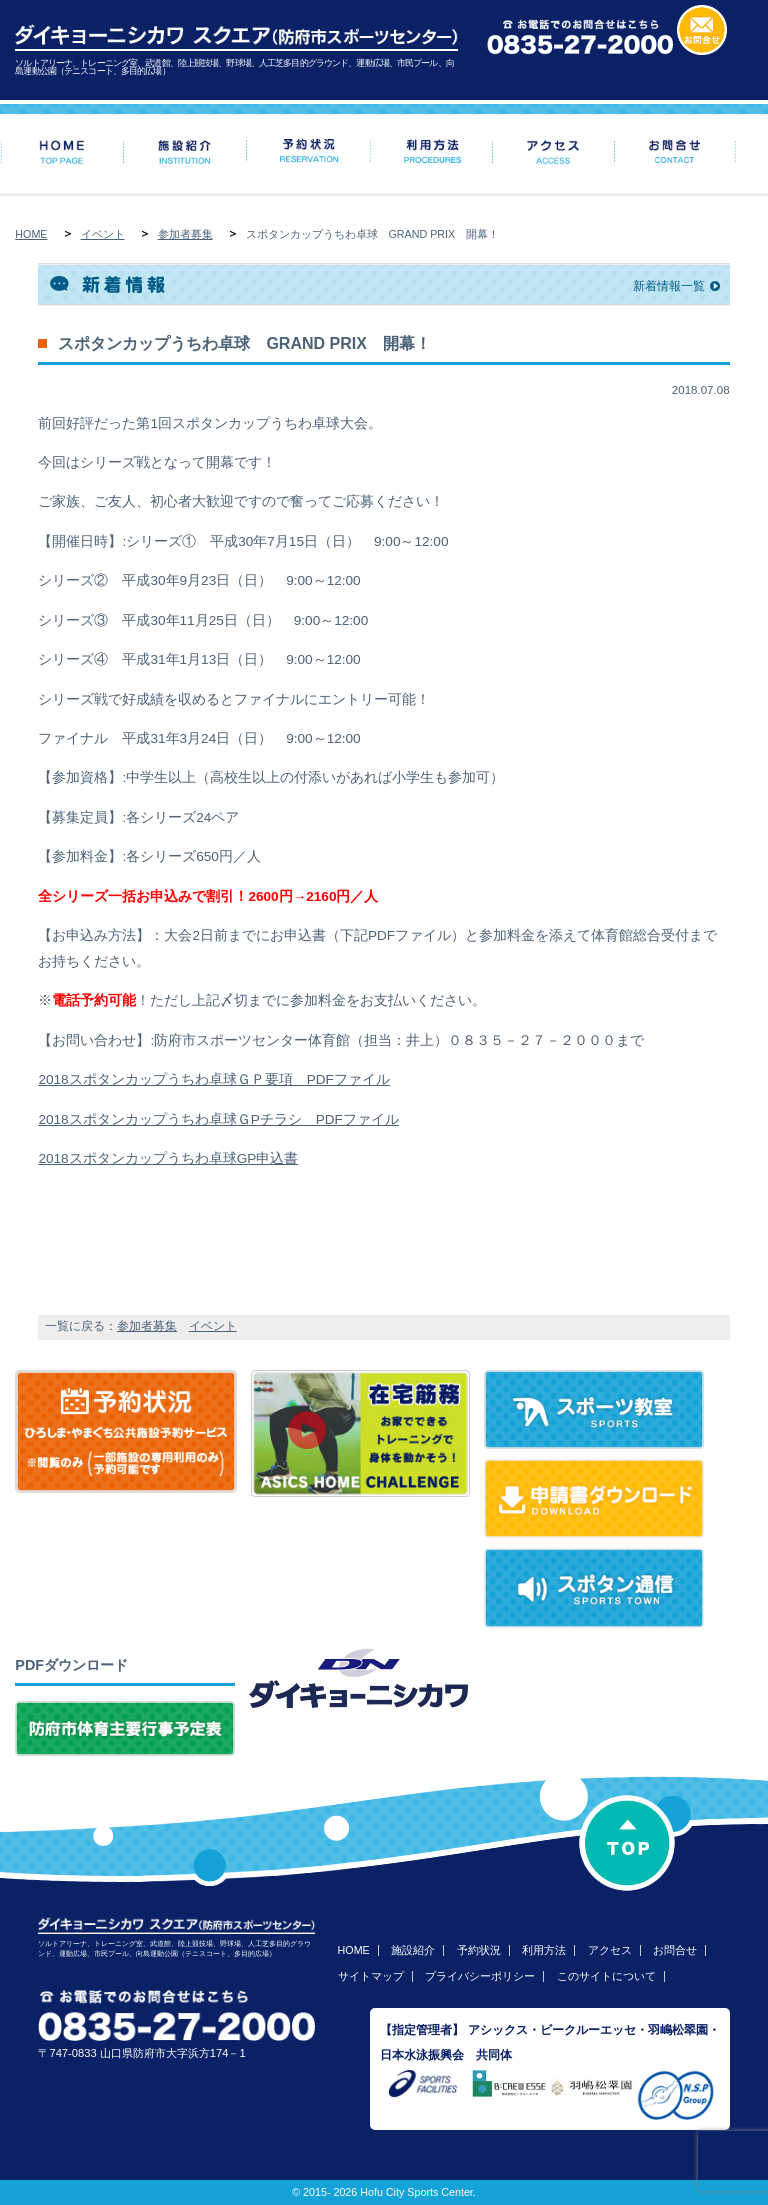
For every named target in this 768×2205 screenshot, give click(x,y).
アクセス (610, 1950)
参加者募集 (185, 234)
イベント (103, 234)
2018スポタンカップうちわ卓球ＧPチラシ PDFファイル (218, 1119)
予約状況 (479, 1950)
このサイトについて (606, 1976)
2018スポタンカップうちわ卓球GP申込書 (168, 1158)
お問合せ (675, 1950)
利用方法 (544, 1950)
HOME (31, 234)
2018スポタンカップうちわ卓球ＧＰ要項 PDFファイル (213, 1079)
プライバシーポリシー (480, 1976)
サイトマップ (371, 1976)
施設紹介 (413, 1950)
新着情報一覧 (669, 286)
